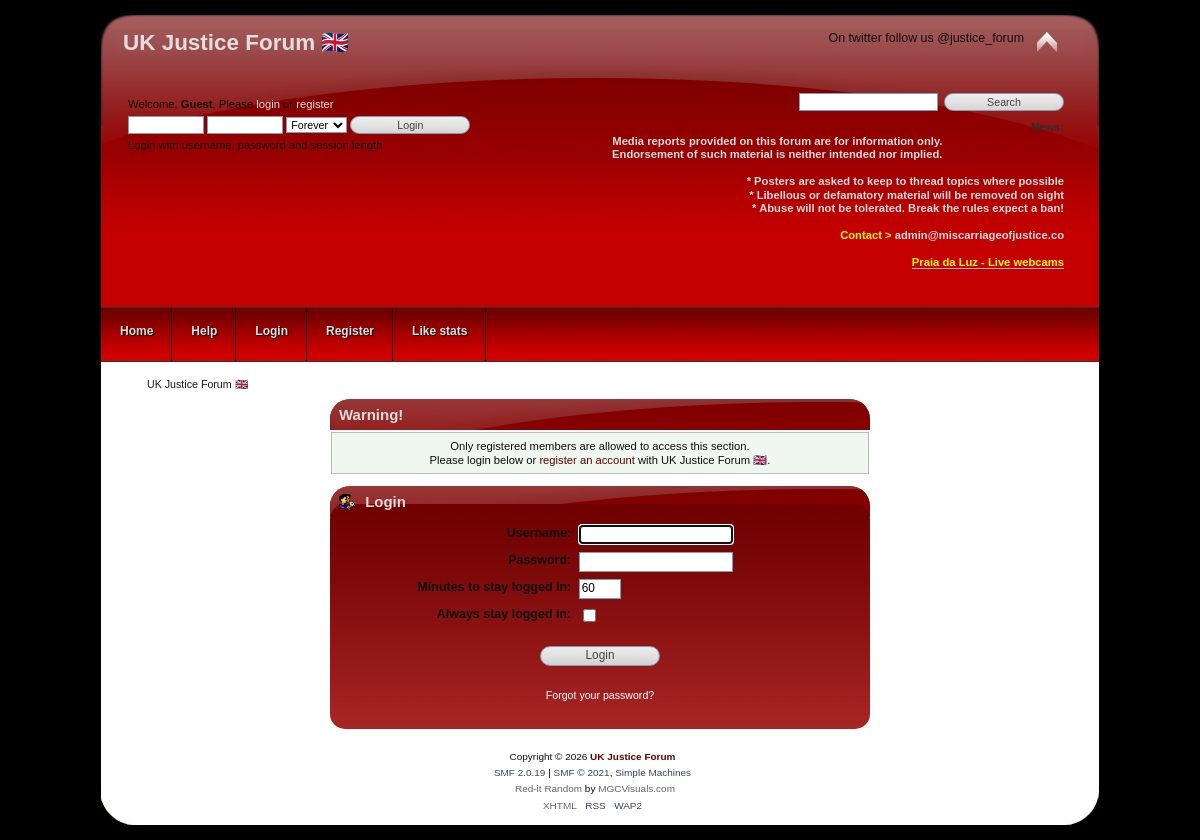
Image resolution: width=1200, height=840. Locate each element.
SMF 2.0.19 (520, 772)
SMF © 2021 (582, 772)
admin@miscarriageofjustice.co (979, 235)
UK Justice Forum (632, 756)
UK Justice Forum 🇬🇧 (236, 42)
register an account (586, 460)
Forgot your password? (600, 695)
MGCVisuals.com (636, 788)
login (268, 104)
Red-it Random (548, 788)
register (314, 104)
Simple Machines (653, 772)
